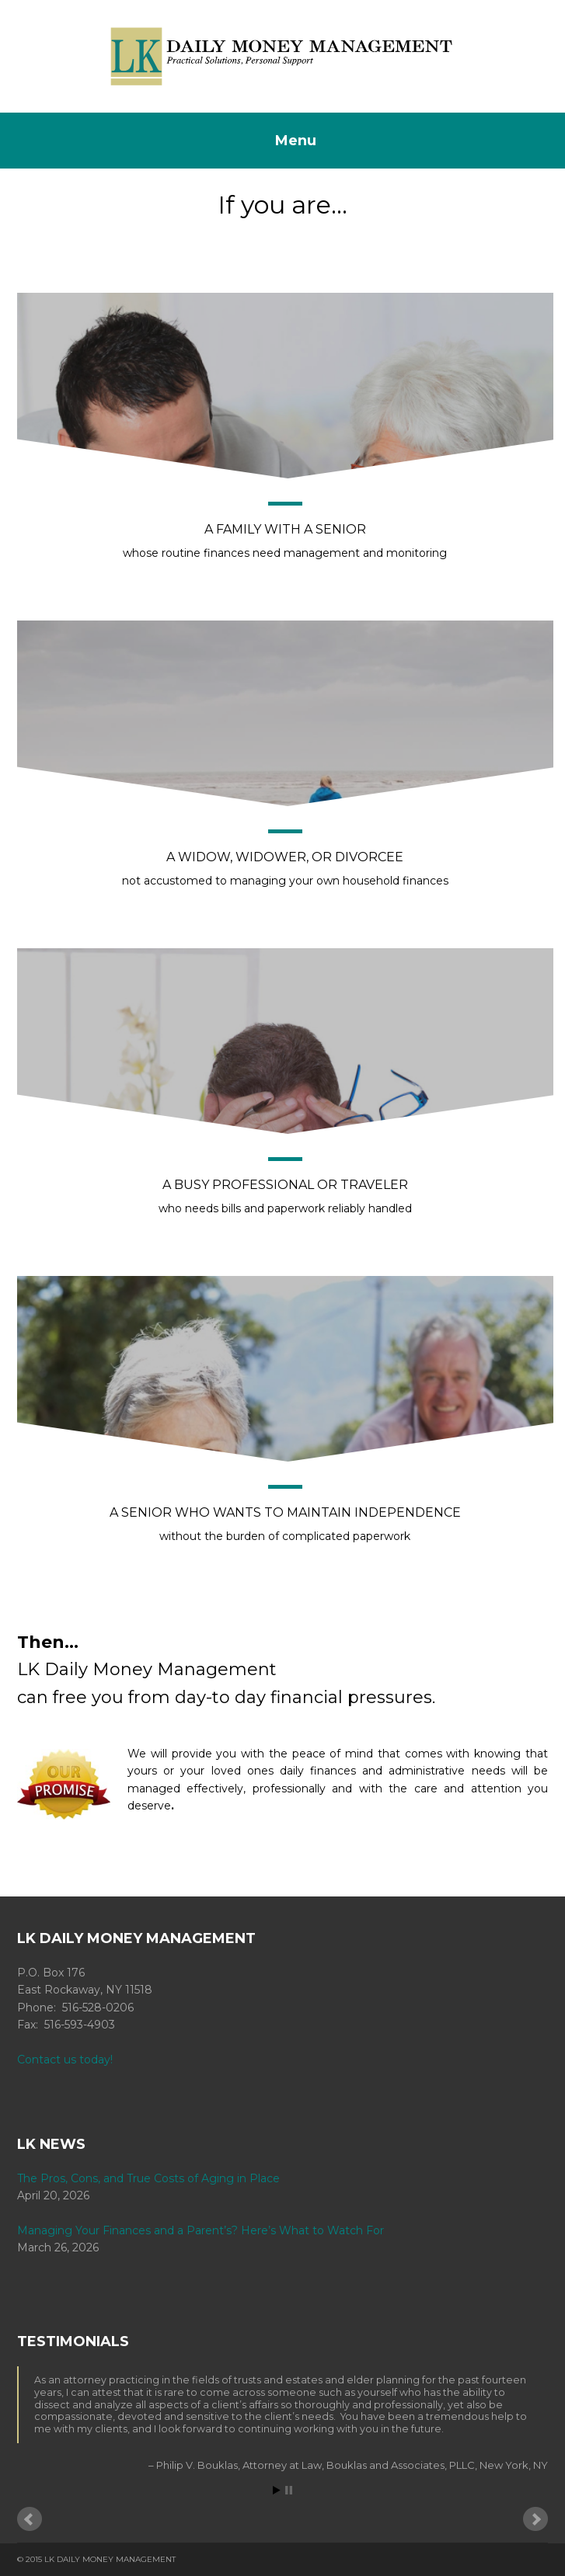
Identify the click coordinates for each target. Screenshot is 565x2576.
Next (535, 2519)
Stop (288, 2490)
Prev (29, 2519)
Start (277, 2490)
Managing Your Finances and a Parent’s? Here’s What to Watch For (200, 2230)
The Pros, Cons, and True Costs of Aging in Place (148, 2178)
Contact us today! (65, 2060)
